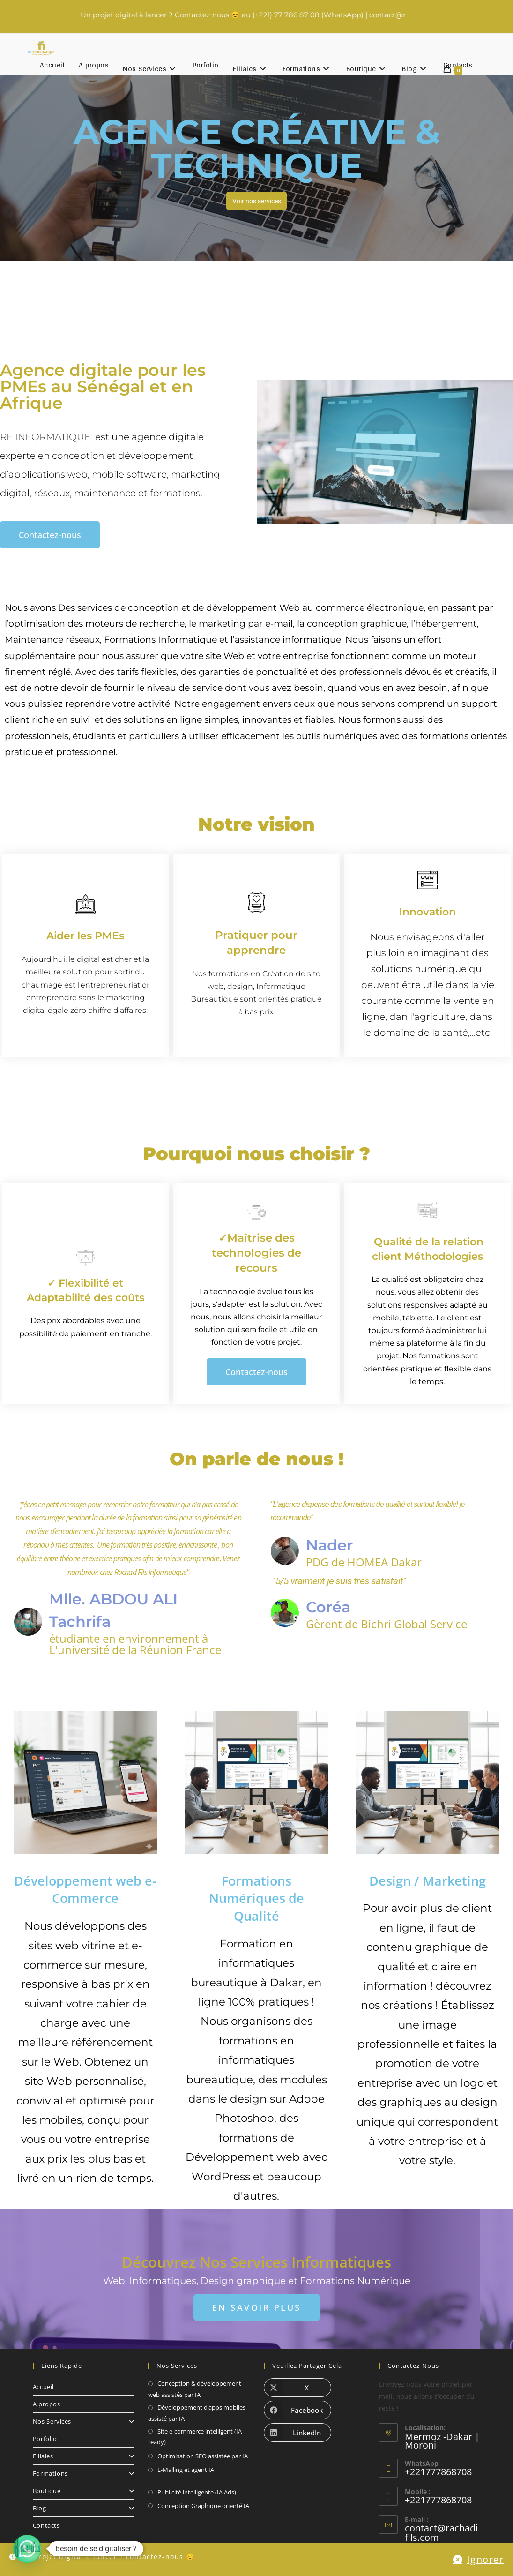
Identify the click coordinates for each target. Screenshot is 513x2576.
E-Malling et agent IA (185, 2469)
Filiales (83, 2456)
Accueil (43, 2386)
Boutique (83, 2490)
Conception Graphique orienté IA (203, 2505)
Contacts (46, 2525)
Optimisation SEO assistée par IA (202, 2456)
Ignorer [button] (490, 2562)
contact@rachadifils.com (440, 2532)
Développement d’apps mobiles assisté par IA (196, 2412)
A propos (46, 2404)
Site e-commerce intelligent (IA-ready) (196, 2436)
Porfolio (45, 2438)
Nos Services (83, 2421)
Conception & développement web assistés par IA (194, 2388)
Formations (83, 2473)
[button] (27, 2549)
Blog (83, 2508)
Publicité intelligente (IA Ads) (196, 2492)
